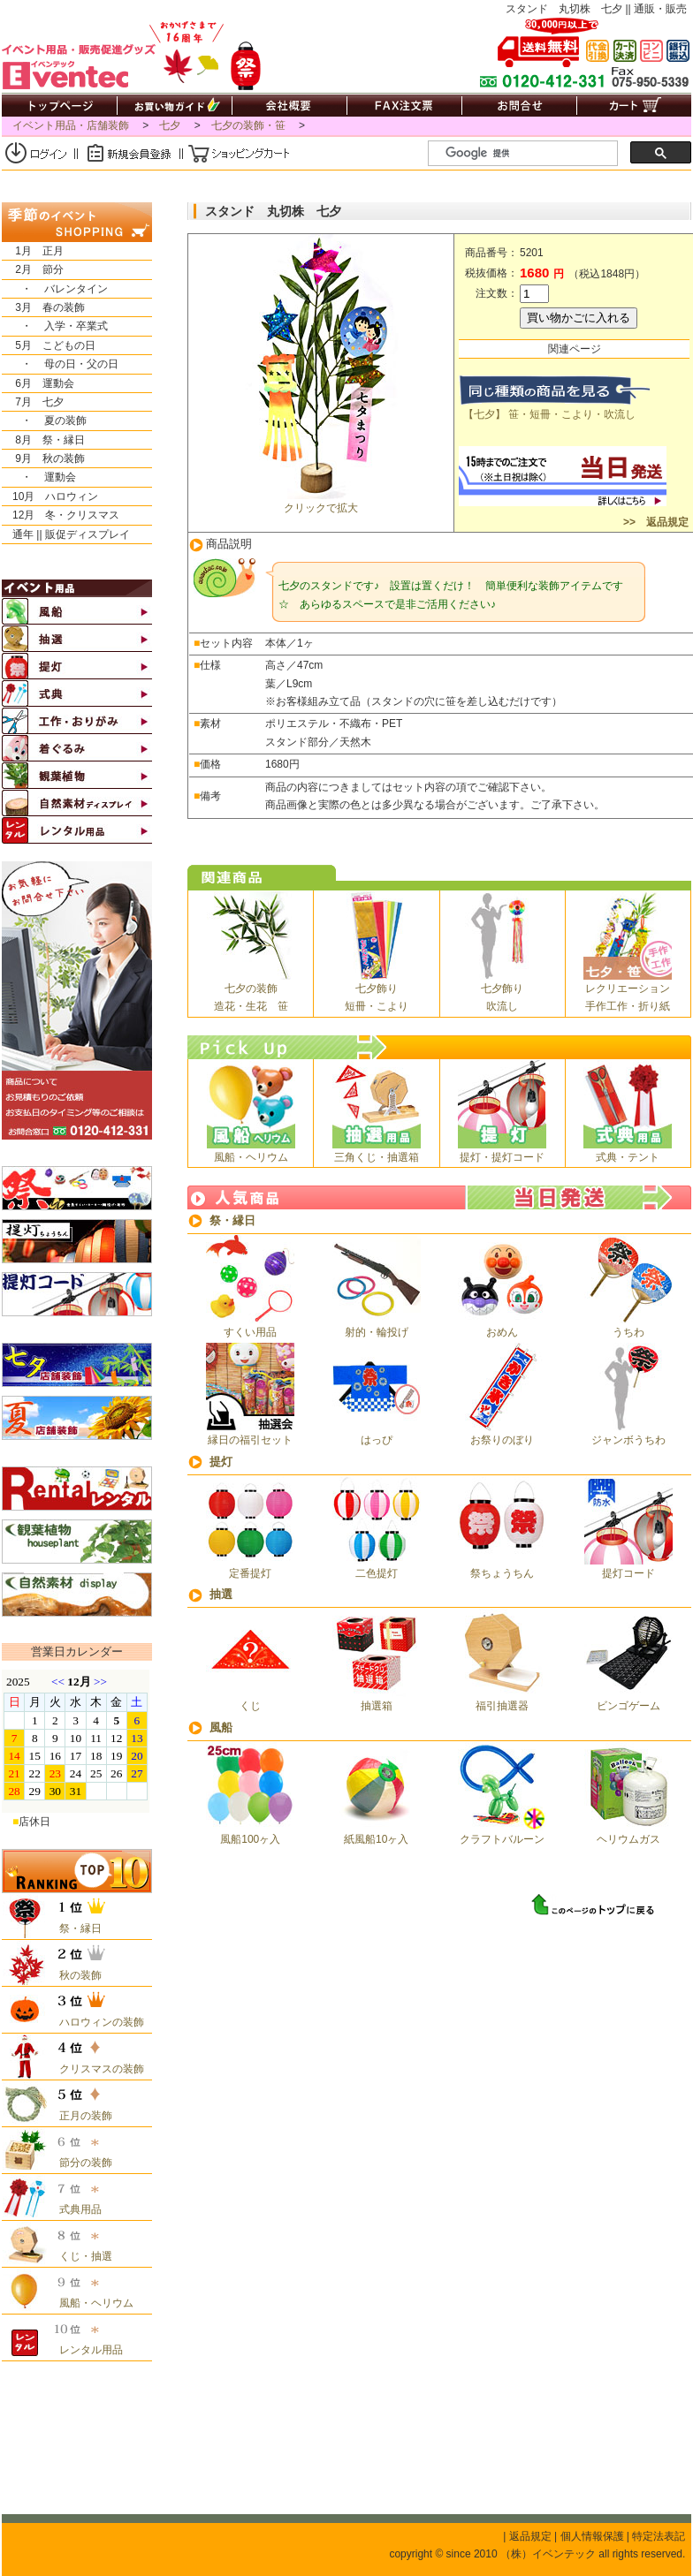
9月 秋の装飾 (43, 458)
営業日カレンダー (77, 1651)
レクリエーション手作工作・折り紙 (627, 989)
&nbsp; (75, 1741)
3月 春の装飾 (43, 307)
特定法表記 (658, 2536)
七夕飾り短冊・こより (376, 989)
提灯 (220, 1461)
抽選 (220, 1594)
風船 (220, 1727)
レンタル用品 (86, 2350)
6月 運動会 (38, 383)
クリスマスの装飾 (96, 2069)
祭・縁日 (232, 1220)
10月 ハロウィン (50, 496)
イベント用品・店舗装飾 (70, 125)
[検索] (530, 154)
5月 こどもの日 (48, 345)
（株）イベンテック (548, 2554)
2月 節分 (33, 269)
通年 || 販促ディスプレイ (66, 534)
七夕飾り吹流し (502, 989)
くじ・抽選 (80, 2256)
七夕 (169, 125)
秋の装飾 (75, 1975)
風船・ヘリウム (91, 2303)
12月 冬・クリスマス (60, 515)
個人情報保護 (592, 2536)
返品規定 (530, 2536)
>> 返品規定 (655, 522)
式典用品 (75, 2209)
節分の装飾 (80, 2162)
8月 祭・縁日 (43, 440)
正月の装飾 (80, 2116)
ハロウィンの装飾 (96, 2022)
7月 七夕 (33, 402)
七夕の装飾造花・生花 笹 (251, 989)
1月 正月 (33, 251)
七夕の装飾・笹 (248, 125)
